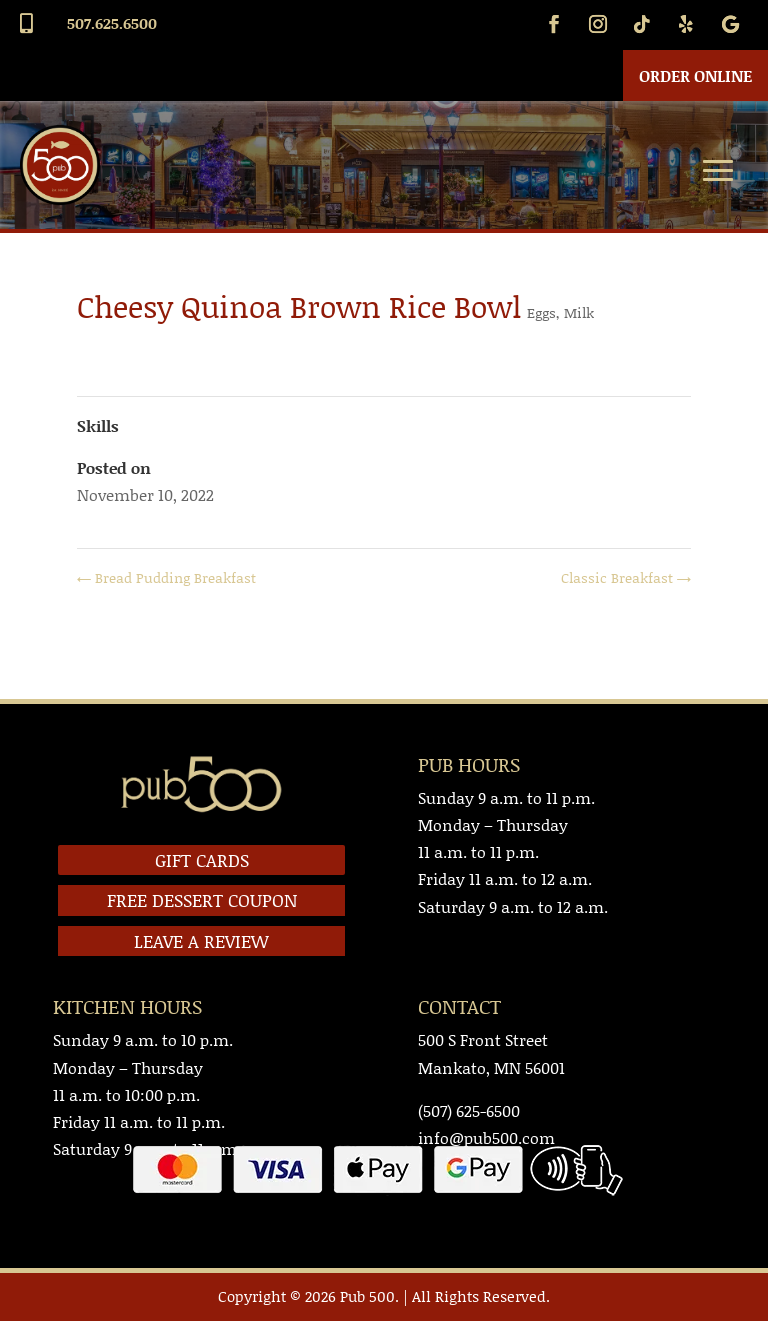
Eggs (541, 312)
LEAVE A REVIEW (201, 941)
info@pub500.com (486, 1137)
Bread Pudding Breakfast (166, 577)
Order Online (695, 75)
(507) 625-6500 (469, 1110)
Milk (579, 312)
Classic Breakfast (626, 577)
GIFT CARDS (202, 860)
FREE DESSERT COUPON (202, 900)
